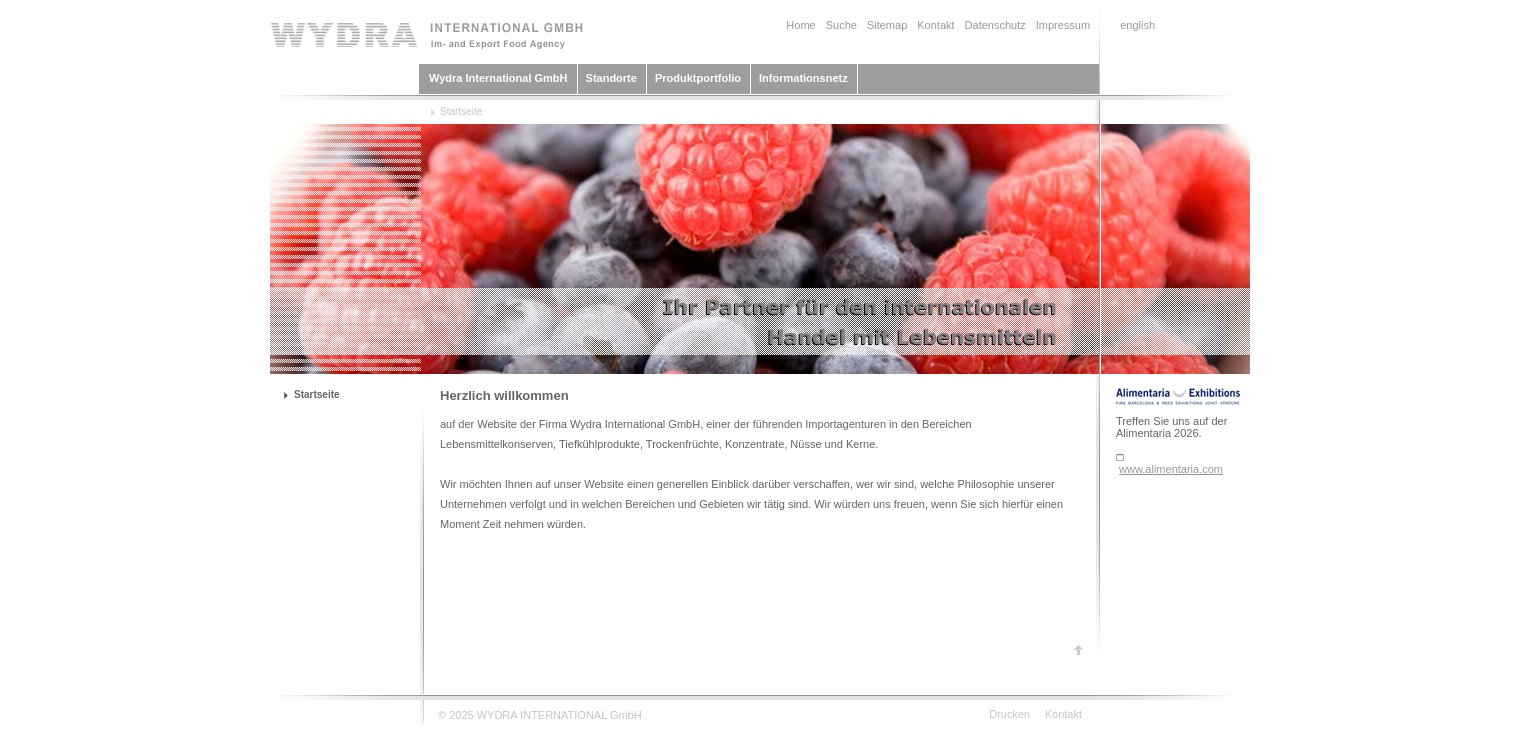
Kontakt (935, 25)
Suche (841, 25)
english (1137, 25)
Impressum (1063, 25)
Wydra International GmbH (498, 78)
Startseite (461, 111)
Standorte (611, 78)
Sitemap (887, 25)
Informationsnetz (803, 78)
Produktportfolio (698, 78)
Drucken (1009, 714)
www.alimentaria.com (1171, 469)
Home (800, 25)
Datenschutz (995, 25)
